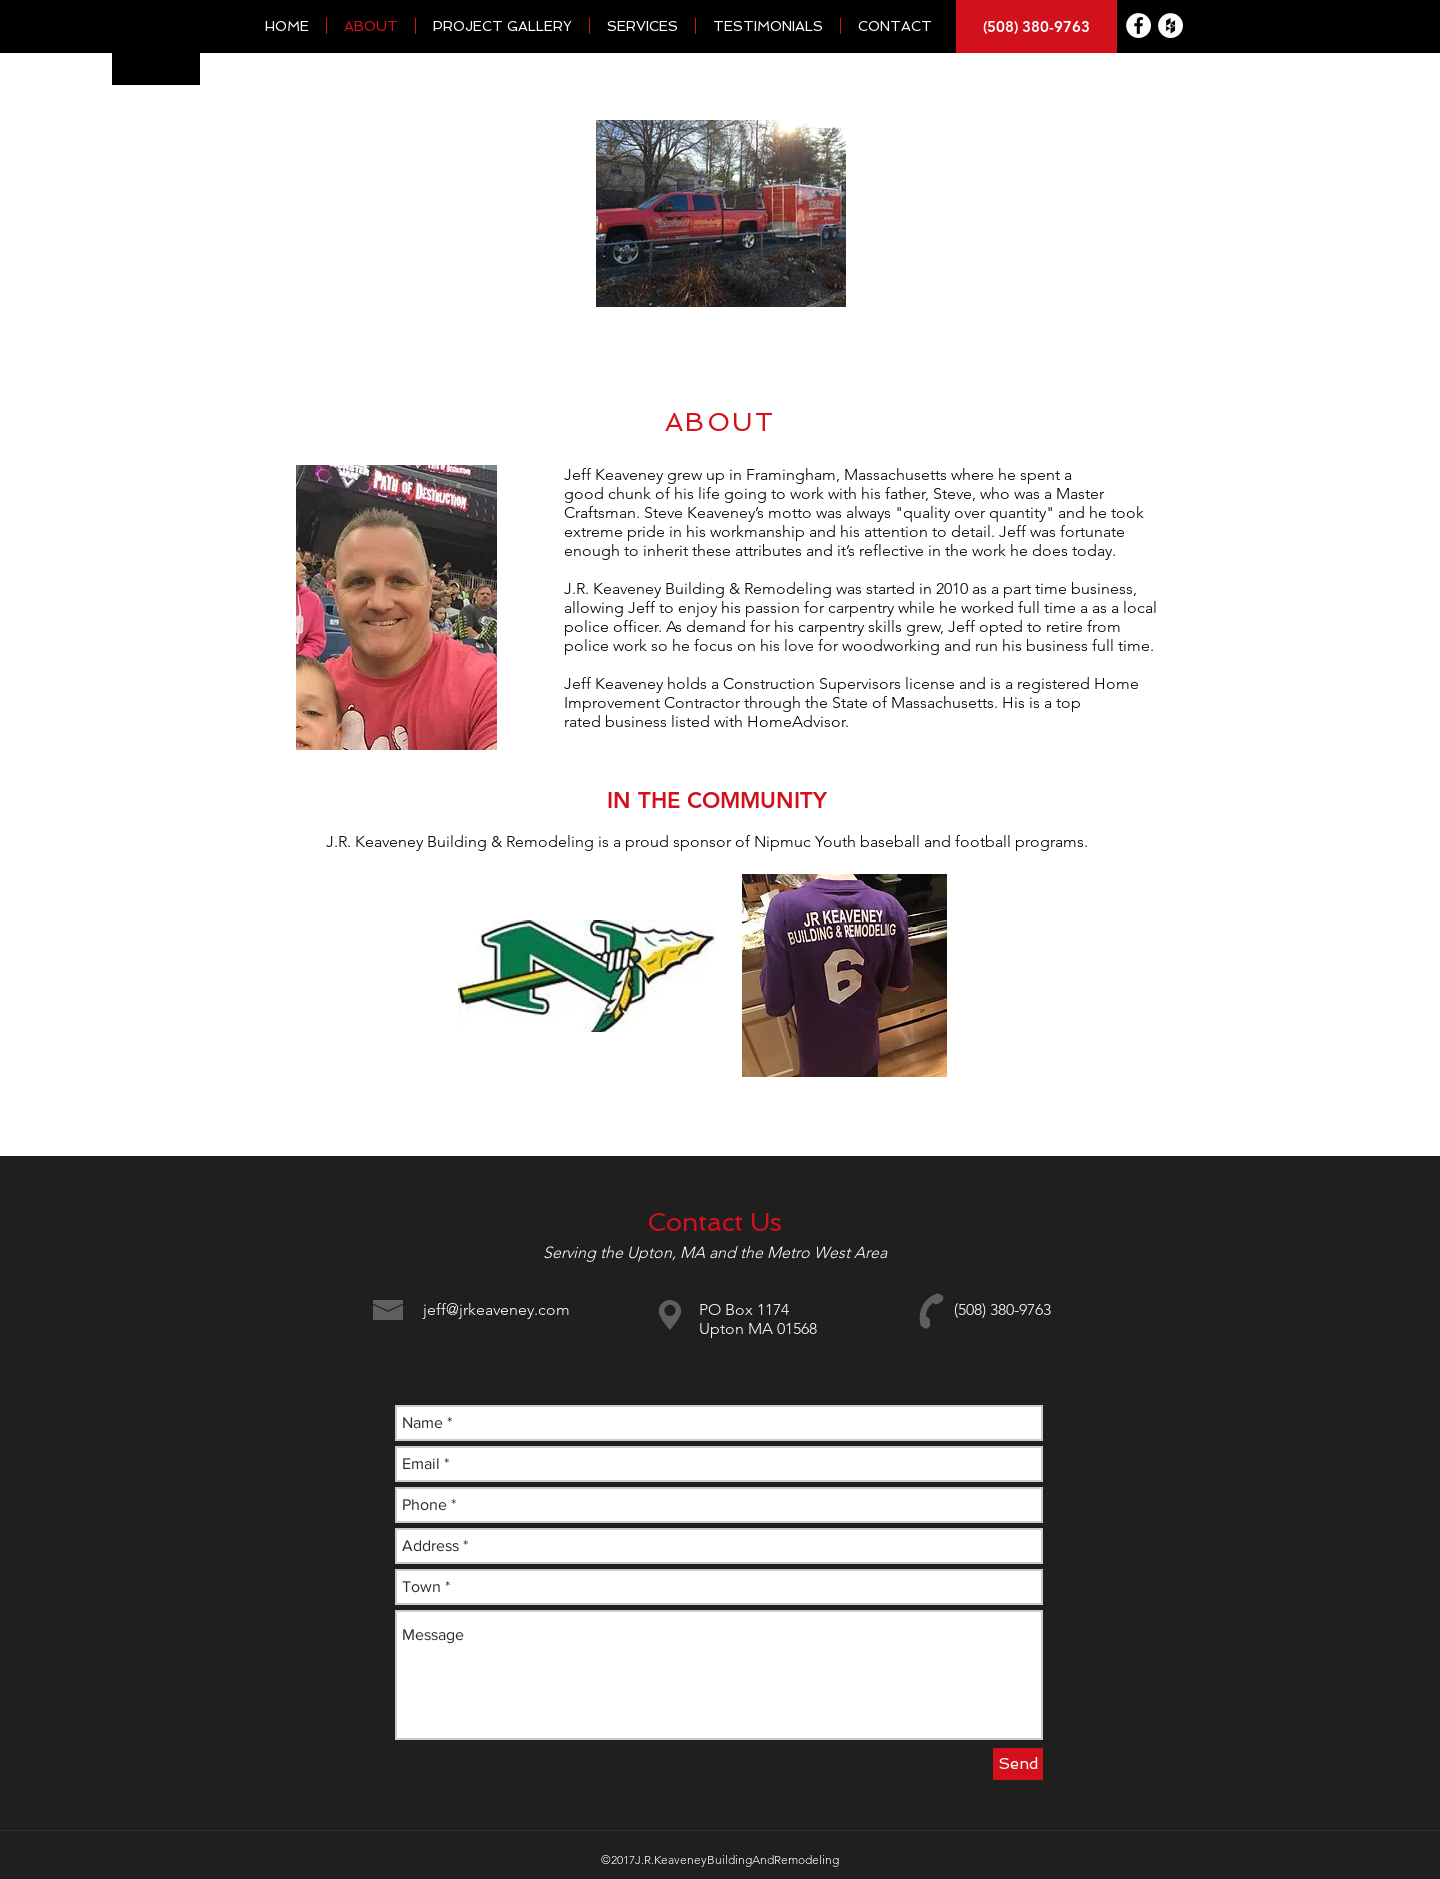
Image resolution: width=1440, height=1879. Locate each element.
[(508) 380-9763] (1036, 26)
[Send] (1018, 1764)
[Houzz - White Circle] (1170, 25)
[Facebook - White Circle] (1138, 25)
